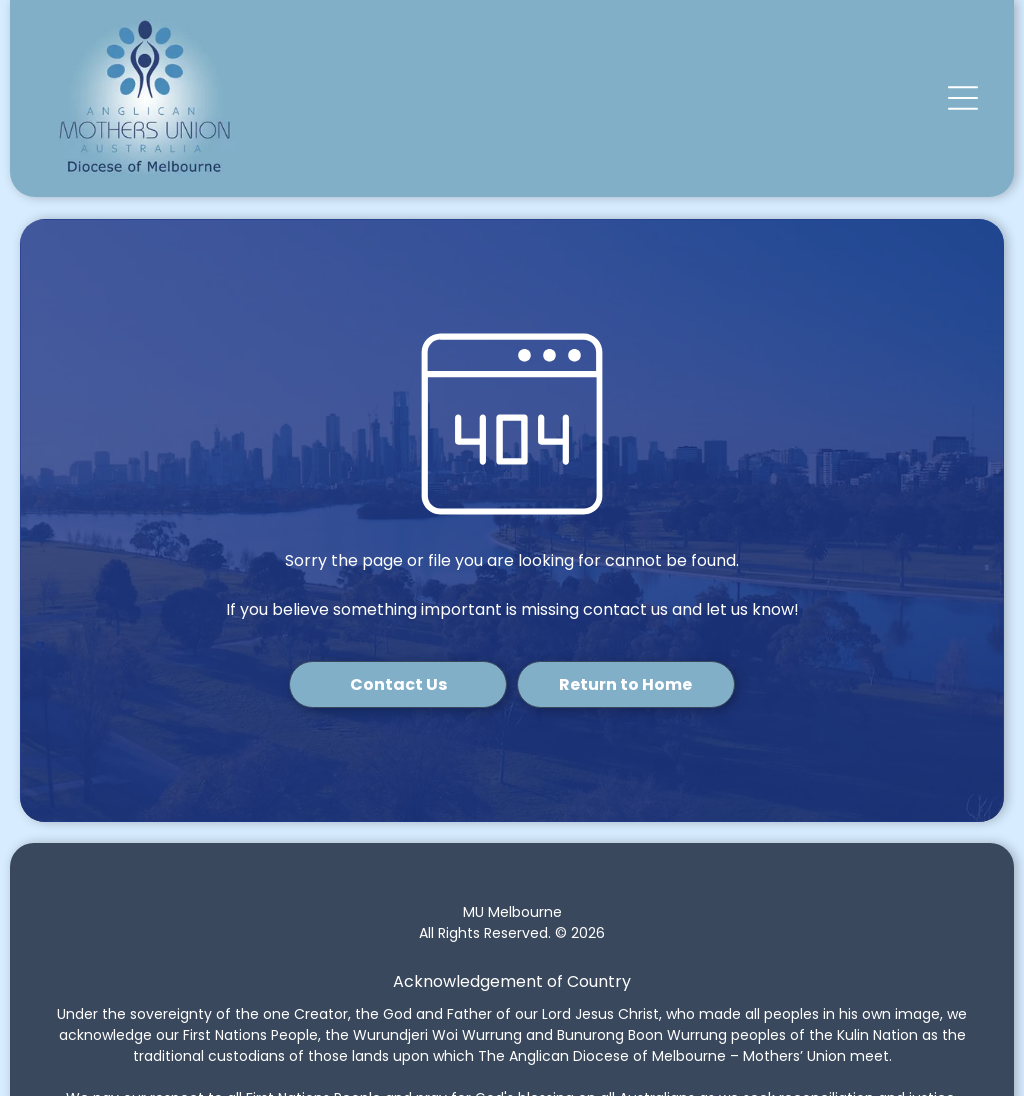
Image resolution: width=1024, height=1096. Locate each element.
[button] (963, 98)
